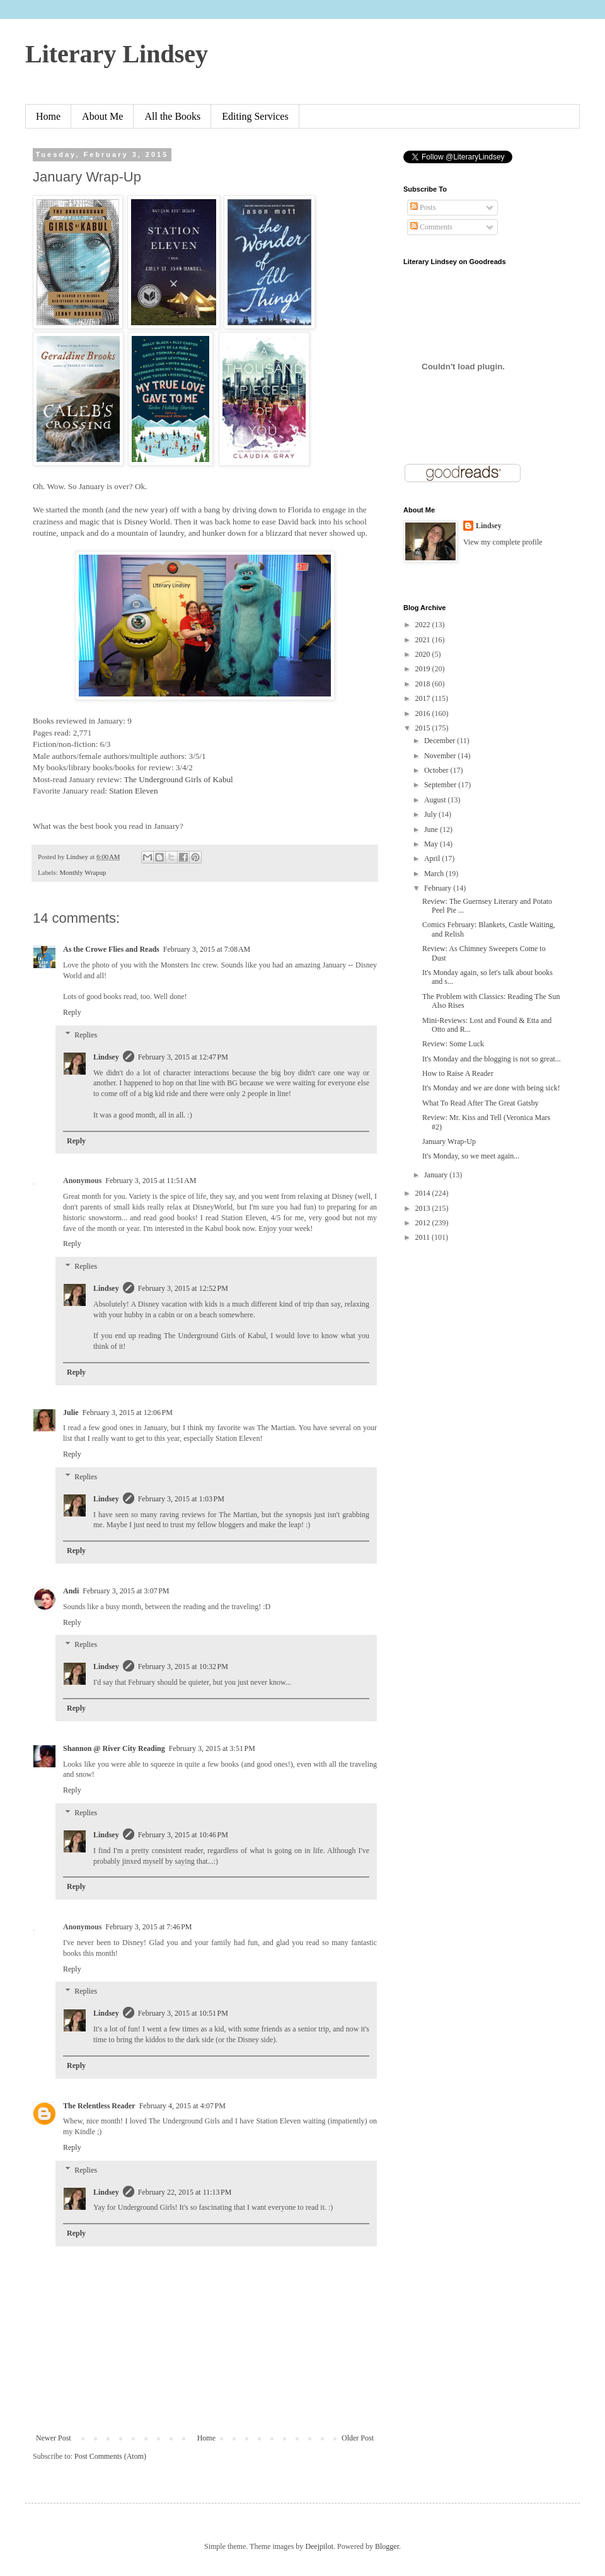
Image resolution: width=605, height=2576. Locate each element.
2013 (423, 1208)
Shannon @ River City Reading (114, 1748)
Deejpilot (319, 2546)
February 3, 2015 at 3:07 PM (126, 1590)
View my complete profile (503, 542)
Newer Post (53, 2438)
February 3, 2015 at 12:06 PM (128, 1412)
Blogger (387, 2546)
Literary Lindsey (116, 54)
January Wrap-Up (449, 1141)
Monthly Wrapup (82, 872)
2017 (423, 698)
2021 (423, 639)
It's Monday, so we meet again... (470, 1156)
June (432, 829)
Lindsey (106, 1057)
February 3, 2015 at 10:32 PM (183, 1666)
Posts (422, 207)
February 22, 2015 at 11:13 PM (185, 2192)
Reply (72, 1012)
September (441, 784)
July (431, 814)
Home (48, 116)
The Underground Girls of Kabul (178, 779)
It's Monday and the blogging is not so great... (491, 1058)
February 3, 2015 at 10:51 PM (183, 2013)
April (433, 858)
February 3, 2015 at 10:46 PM (183, 1834)
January (436, 1174)
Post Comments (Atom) (110, 2456)
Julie (71, 1412)
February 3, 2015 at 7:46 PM (148, 1926)
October (437, 770)
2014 (423, 1193)
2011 (423, 1237)
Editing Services (255, 116)
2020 (423, 654)
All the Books (172, 116)
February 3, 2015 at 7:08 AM (207, 949)
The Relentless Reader (99, 2105)
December (440, 740)
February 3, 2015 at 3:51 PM (212, 1748)
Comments (431, 226)
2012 (423, 1222)
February (438, 888)
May (432, 844)
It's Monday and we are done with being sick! (491, 1087)
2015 (423, 728)
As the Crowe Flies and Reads (111, 949)
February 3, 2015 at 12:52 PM (183, 1288)
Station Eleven (133, 790)
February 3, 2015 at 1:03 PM (181, 1498)
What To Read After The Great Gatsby (480, 1103)
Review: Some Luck (453, 1043)
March (435, 873)
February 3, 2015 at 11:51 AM (150, 1180)
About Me (102, 116)
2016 (423, 713)
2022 (423, 624)
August (436, 799)
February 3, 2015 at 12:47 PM (183, 1057)
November (441, 755)
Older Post (358, 2438)
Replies (85, 1035)
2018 (423, 683)
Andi (71, 1590)
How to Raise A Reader (457, 1073)
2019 (423, 668)
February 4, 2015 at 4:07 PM (182, 2105)
